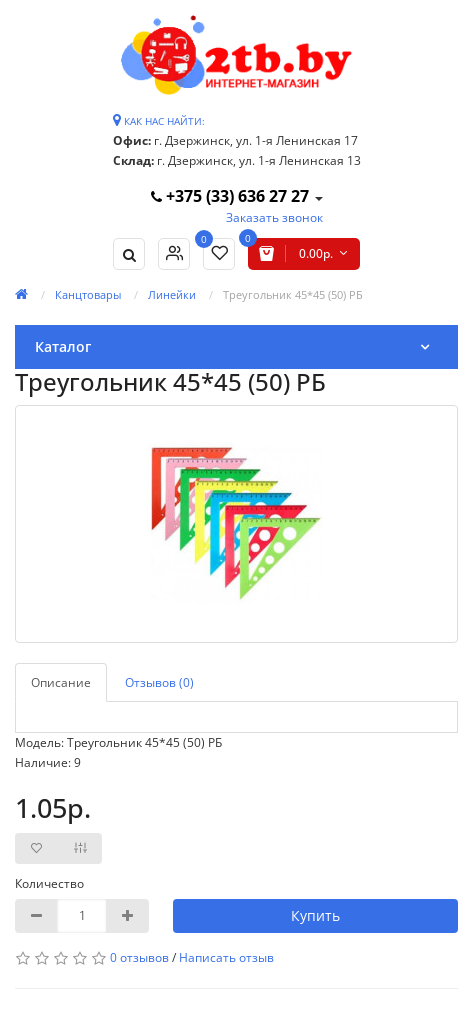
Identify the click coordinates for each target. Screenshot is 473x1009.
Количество (49, 883)
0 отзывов (139, 957)
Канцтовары (88, 294)
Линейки (172, 294)
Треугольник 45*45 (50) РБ (293, 294)
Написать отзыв (226, 957)
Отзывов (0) (159, 682)
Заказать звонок (274, 217)
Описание (61, 682)
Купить (315, 915)
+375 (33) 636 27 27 (232, 196)
